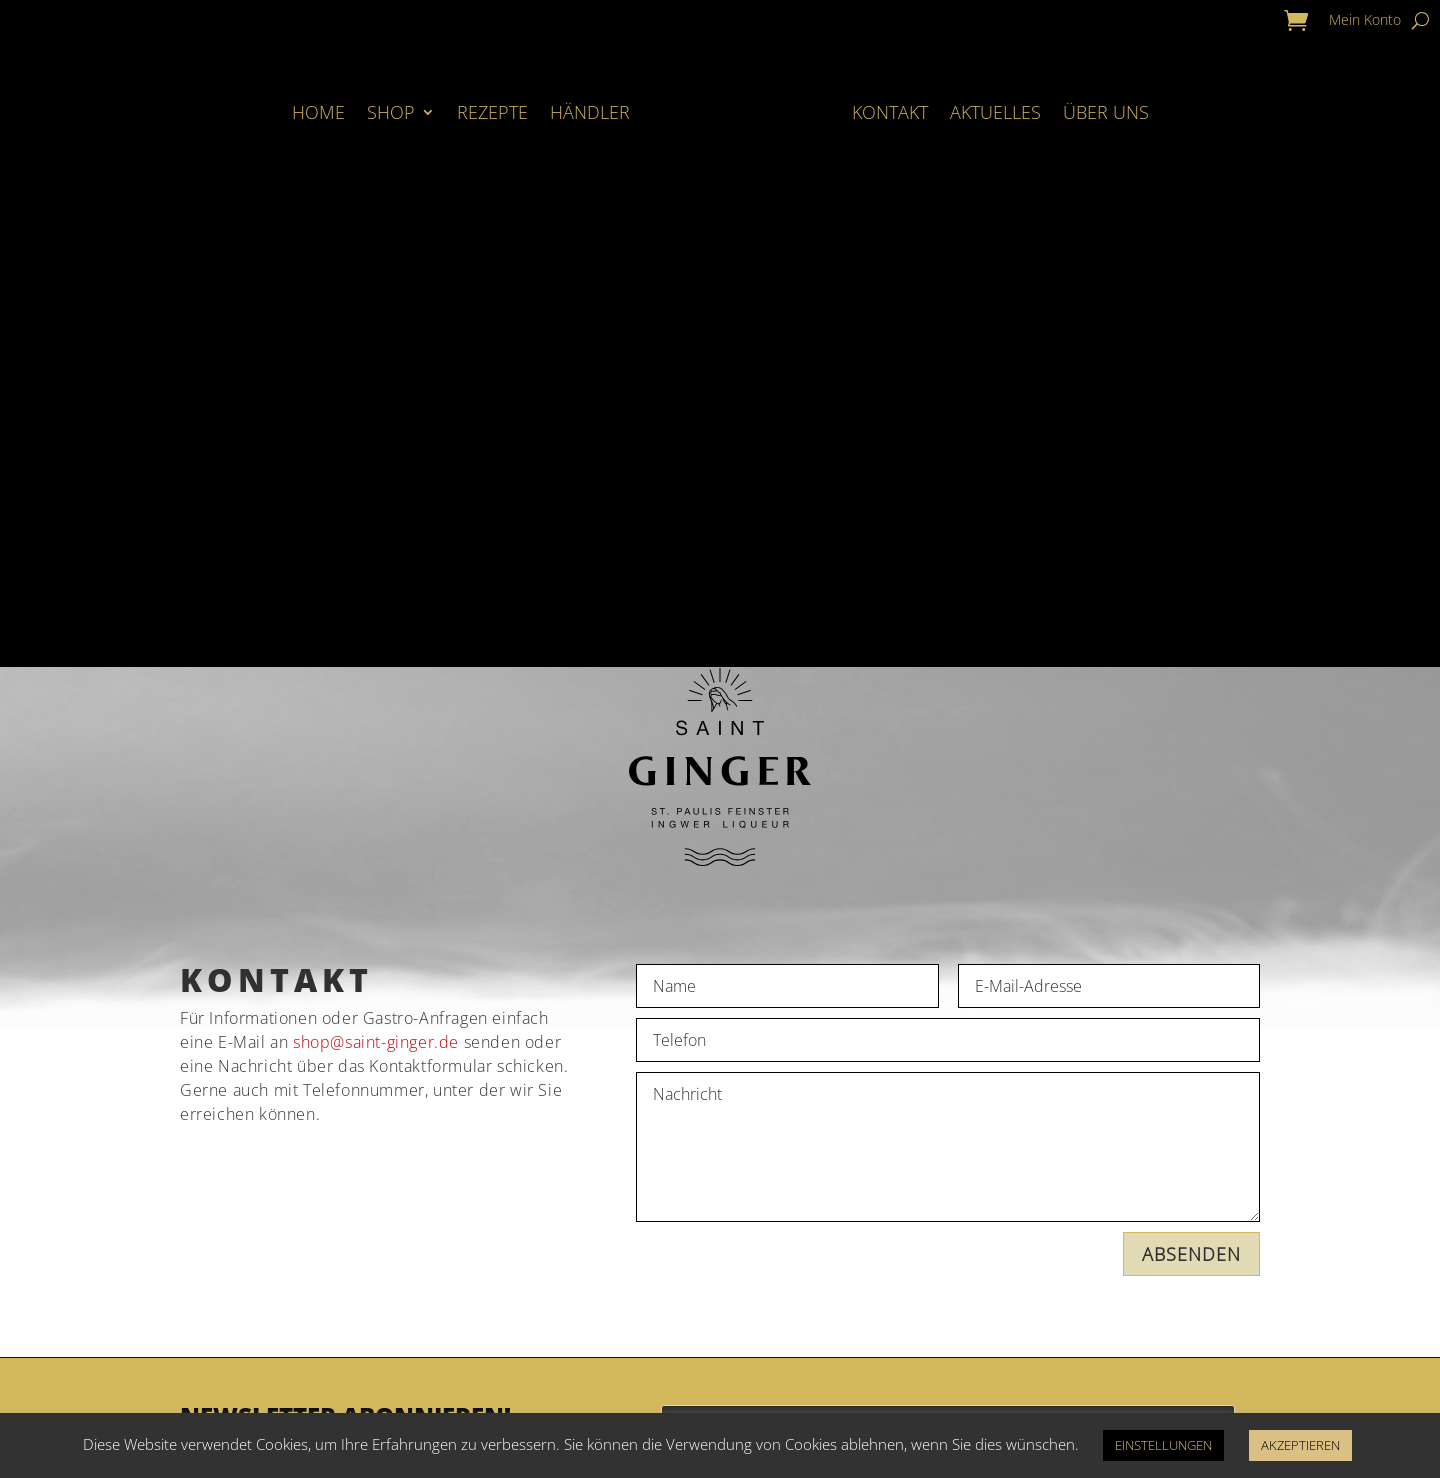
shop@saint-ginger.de (376, 583)
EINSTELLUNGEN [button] (1163, 1445)
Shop (391, 112)
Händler (590, 112)
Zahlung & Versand (521, 1370)
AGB (769, 1315)
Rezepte (492, 112)
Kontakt (890, 112)
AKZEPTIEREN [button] (1300, 1445)
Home (318, 112)
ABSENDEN (1191, 795)
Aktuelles (995, 112)
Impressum (805, 1370)
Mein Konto (1365, 21)
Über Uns (1106, 112)
